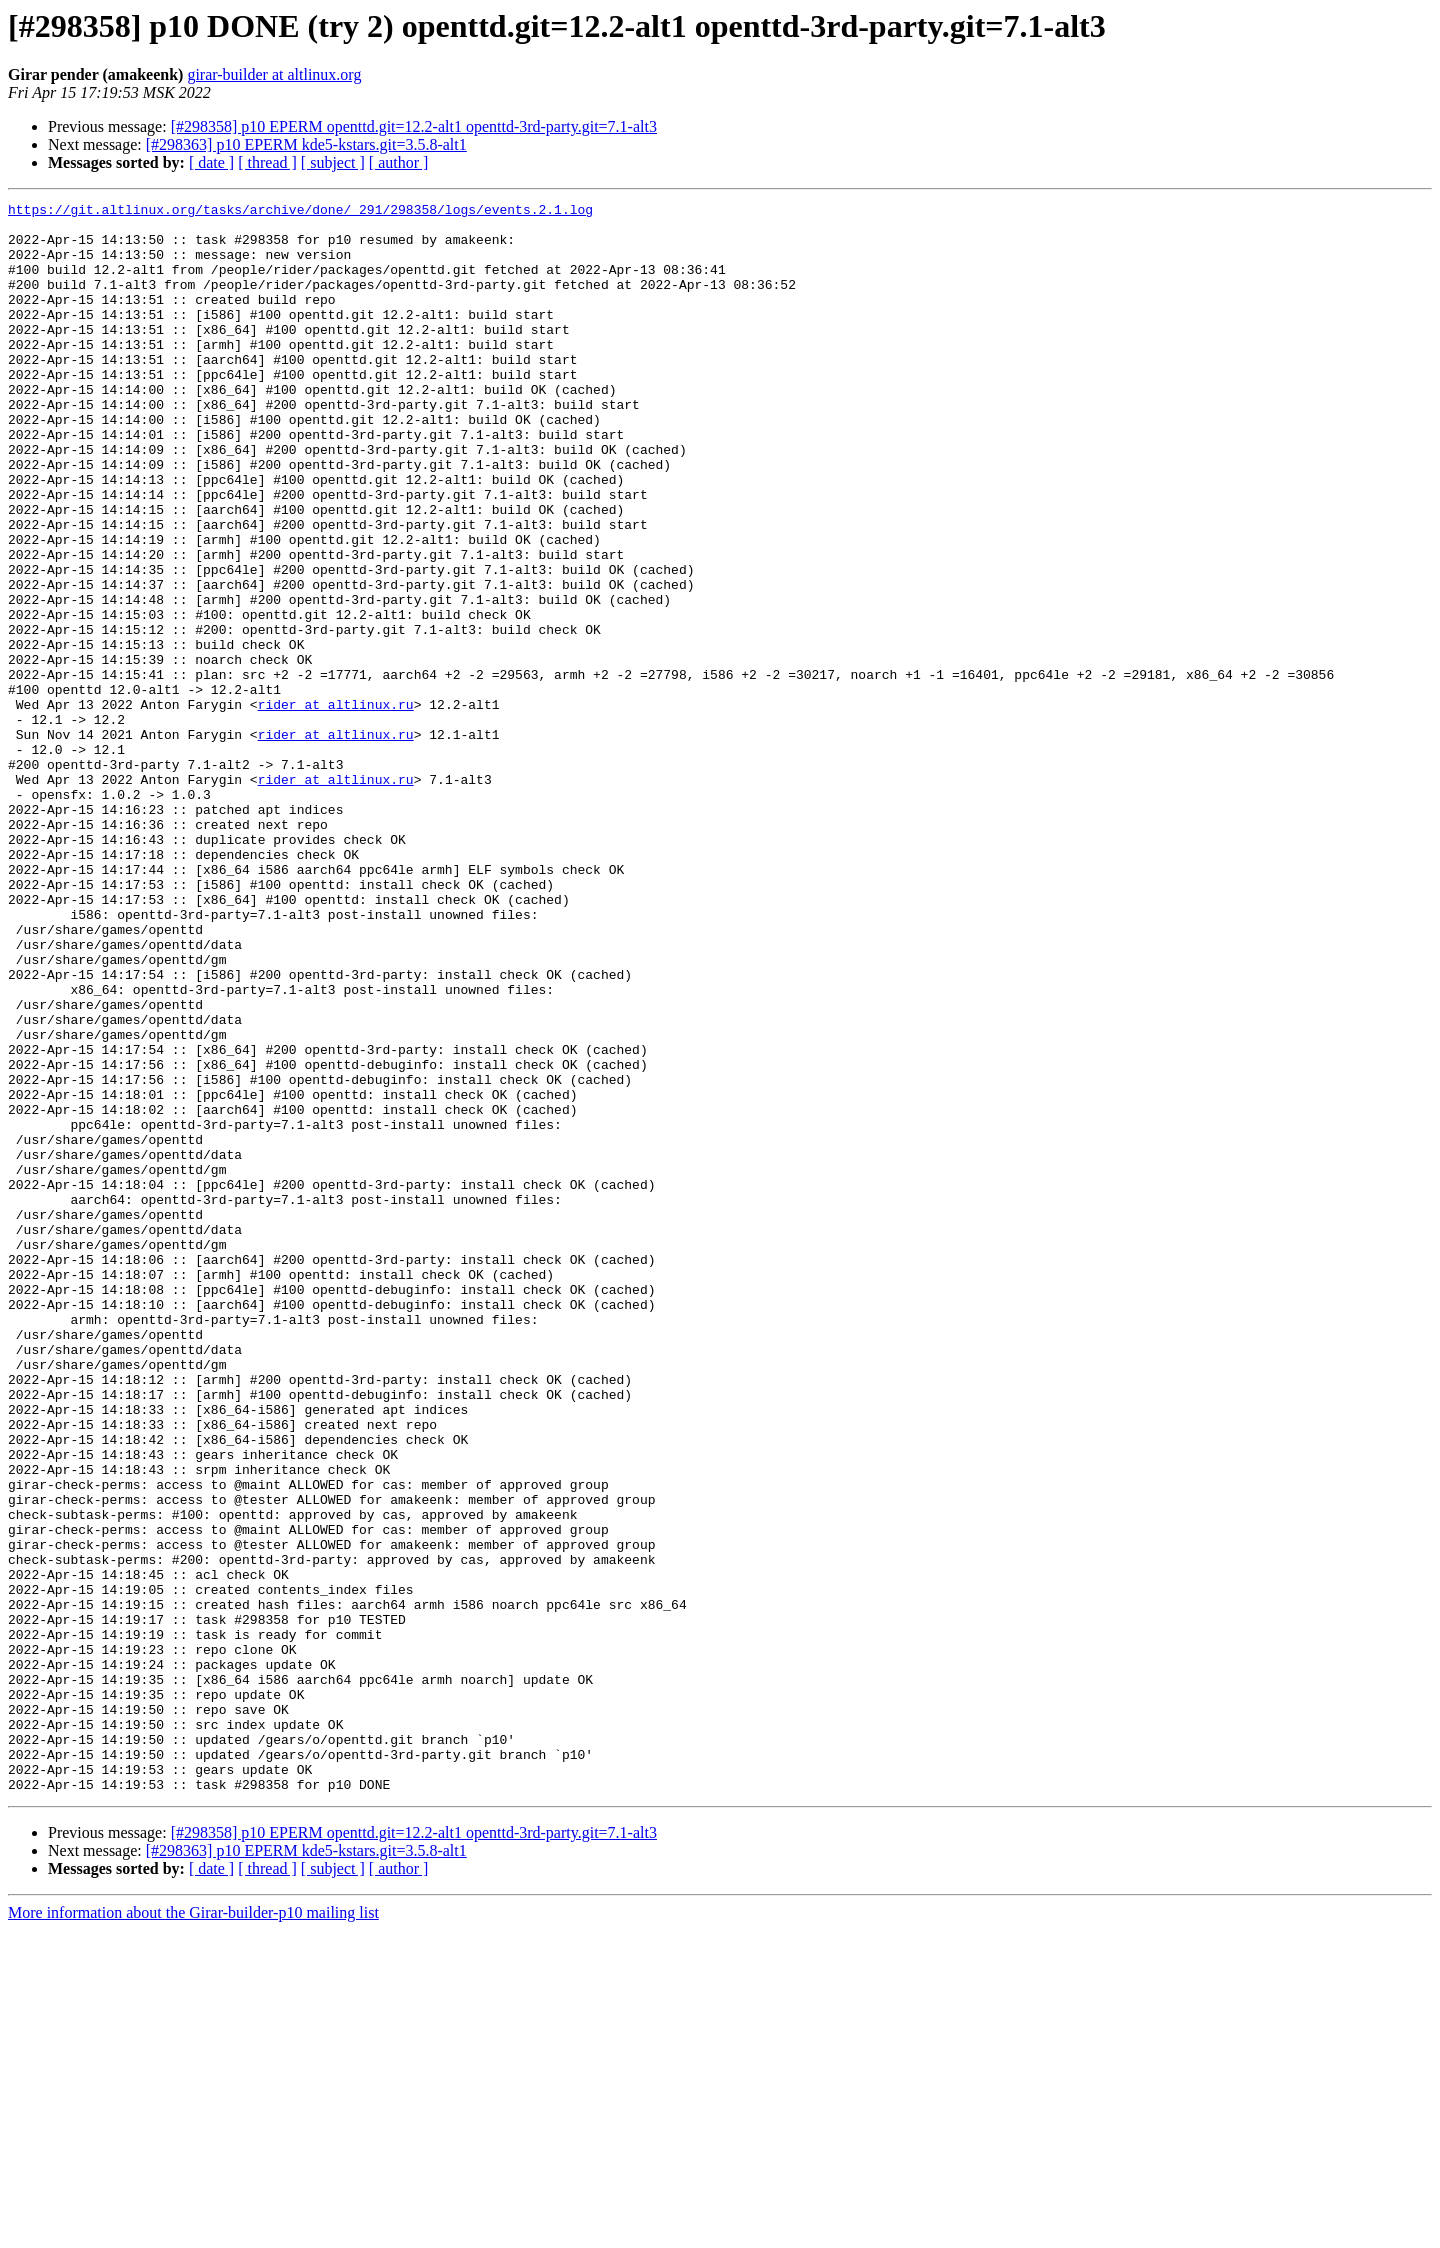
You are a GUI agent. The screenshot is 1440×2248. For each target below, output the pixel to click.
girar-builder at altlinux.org (274, 74)
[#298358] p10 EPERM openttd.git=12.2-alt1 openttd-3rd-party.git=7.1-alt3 (414, 126)
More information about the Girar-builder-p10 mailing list (193, 2230)
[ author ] (399, 162)
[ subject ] (333, 162)
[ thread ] (267, 162)
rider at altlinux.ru (336, 806)
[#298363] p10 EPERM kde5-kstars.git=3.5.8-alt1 (306, 144)
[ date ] (211, 162)
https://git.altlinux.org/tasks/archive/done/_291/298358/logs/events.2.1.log (300, 212)
